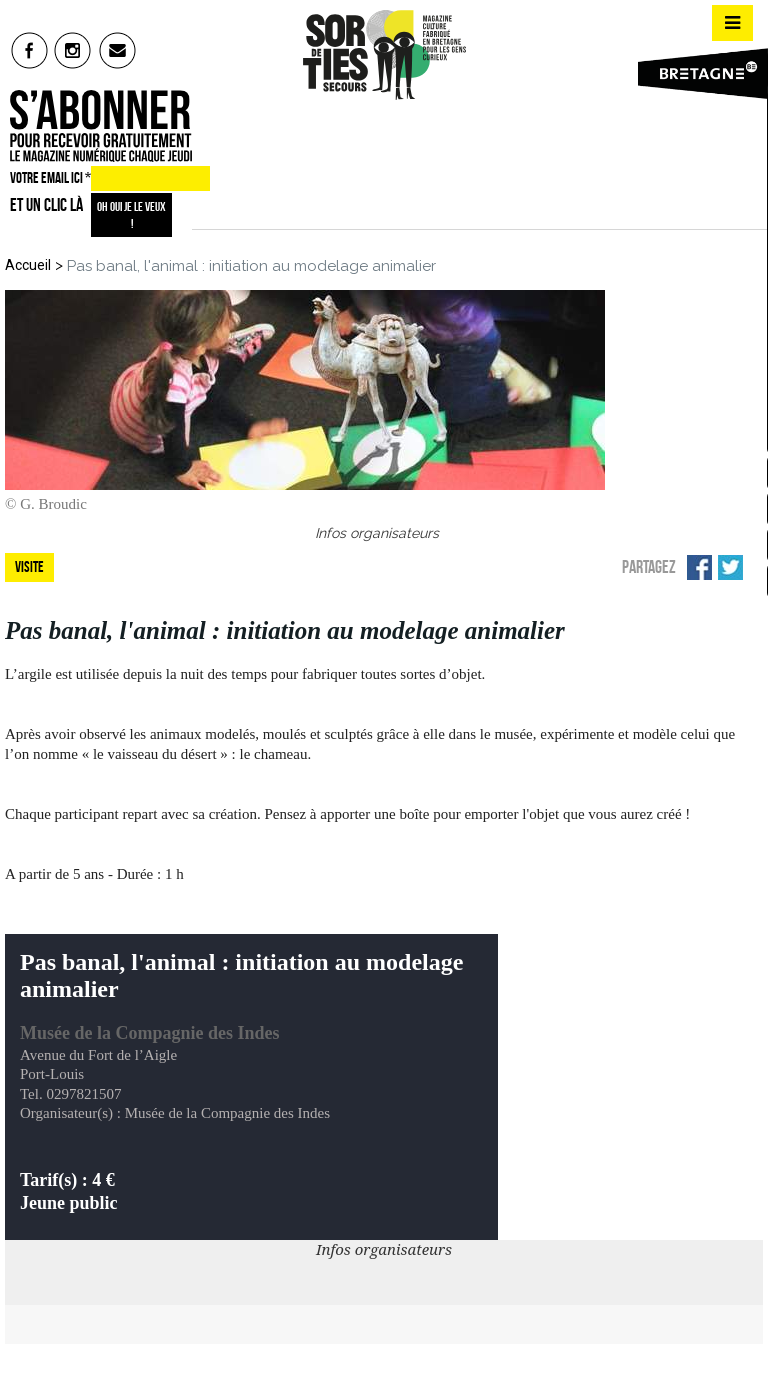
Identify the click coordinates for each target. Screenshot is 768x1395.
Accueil (28, 265)
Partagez (649, 567)
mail (118, 50)
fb (29, 50)
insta (73, 50)
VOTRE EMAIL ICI (50, 178)
